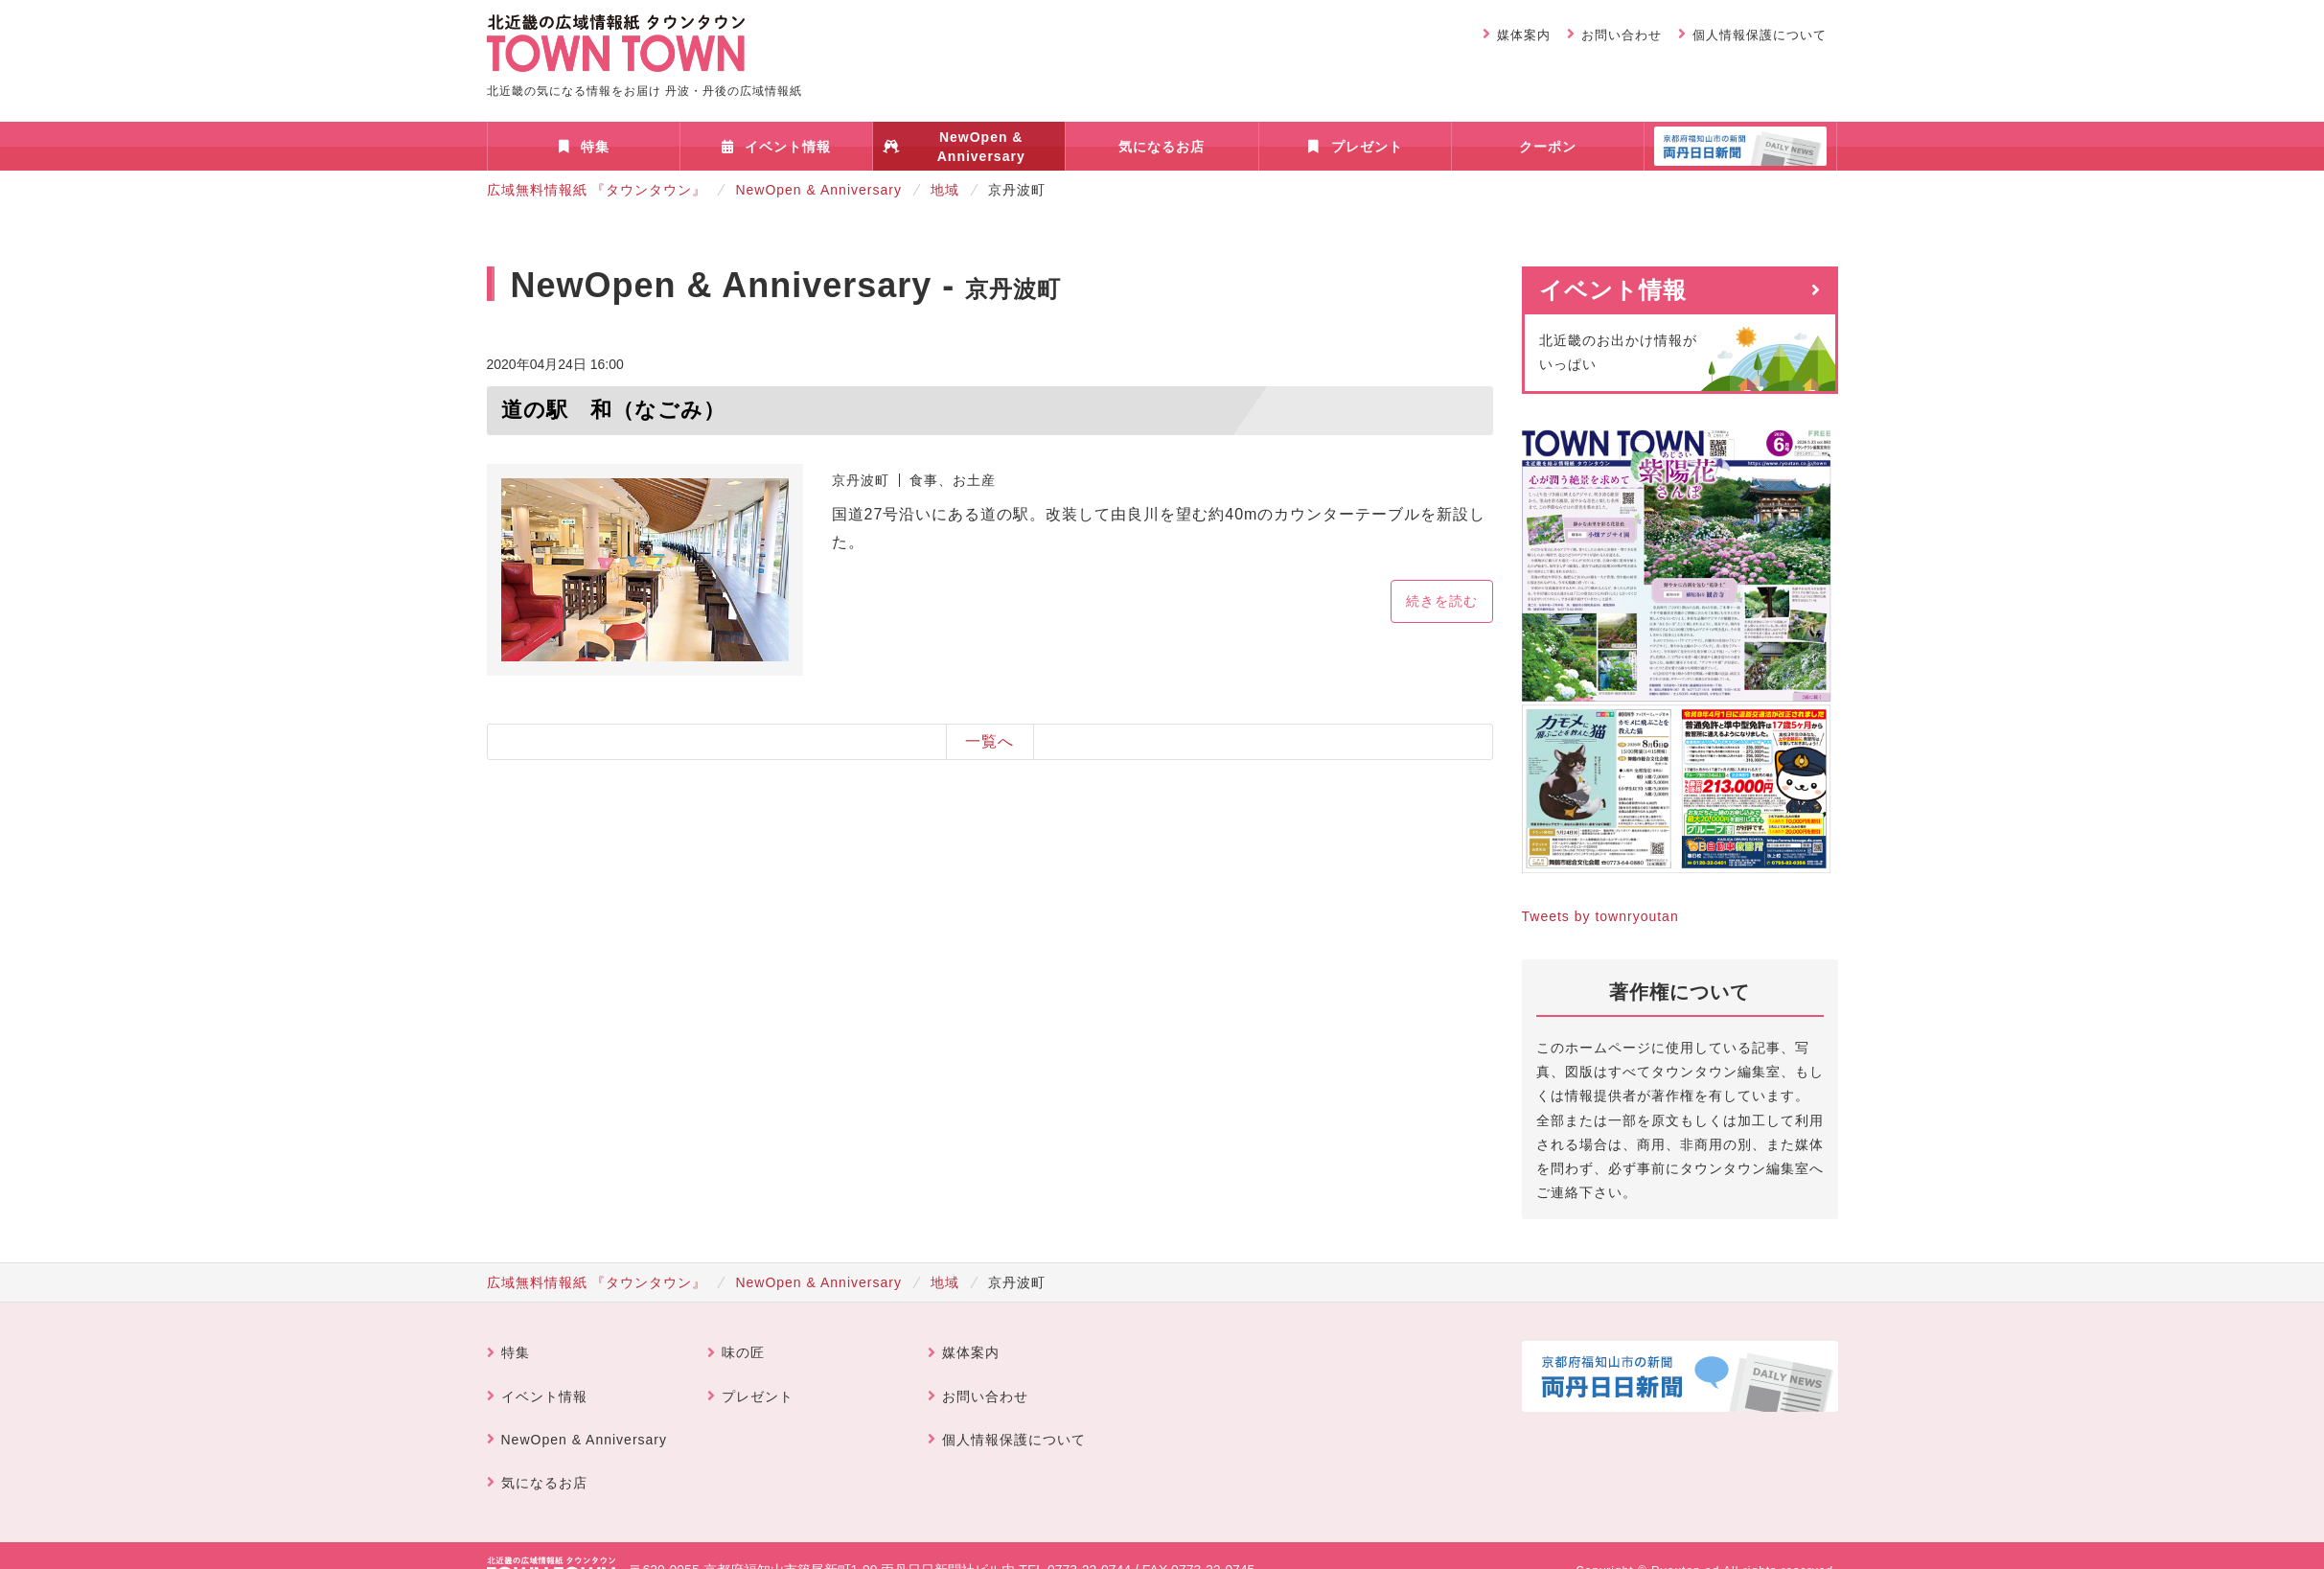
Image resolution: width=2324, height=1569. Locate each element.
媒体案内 (1524, 35)
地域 (945, 189)
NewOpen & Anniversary (981, 146)
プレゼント (1367, 146)
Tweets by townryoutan (1600, 916)
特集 (595, 146)
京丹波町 (860, 480)
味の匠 (743, 1352)
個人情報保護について (1759, 35)
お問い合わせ (1621, 35)
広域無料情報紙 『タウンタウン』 (597, 189)
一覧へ (989, 741)
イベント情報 (788, 146)
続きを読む (1442, 601)
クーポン (1547, 146)
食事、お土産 (952, 480)
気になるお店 (1161, 146)
